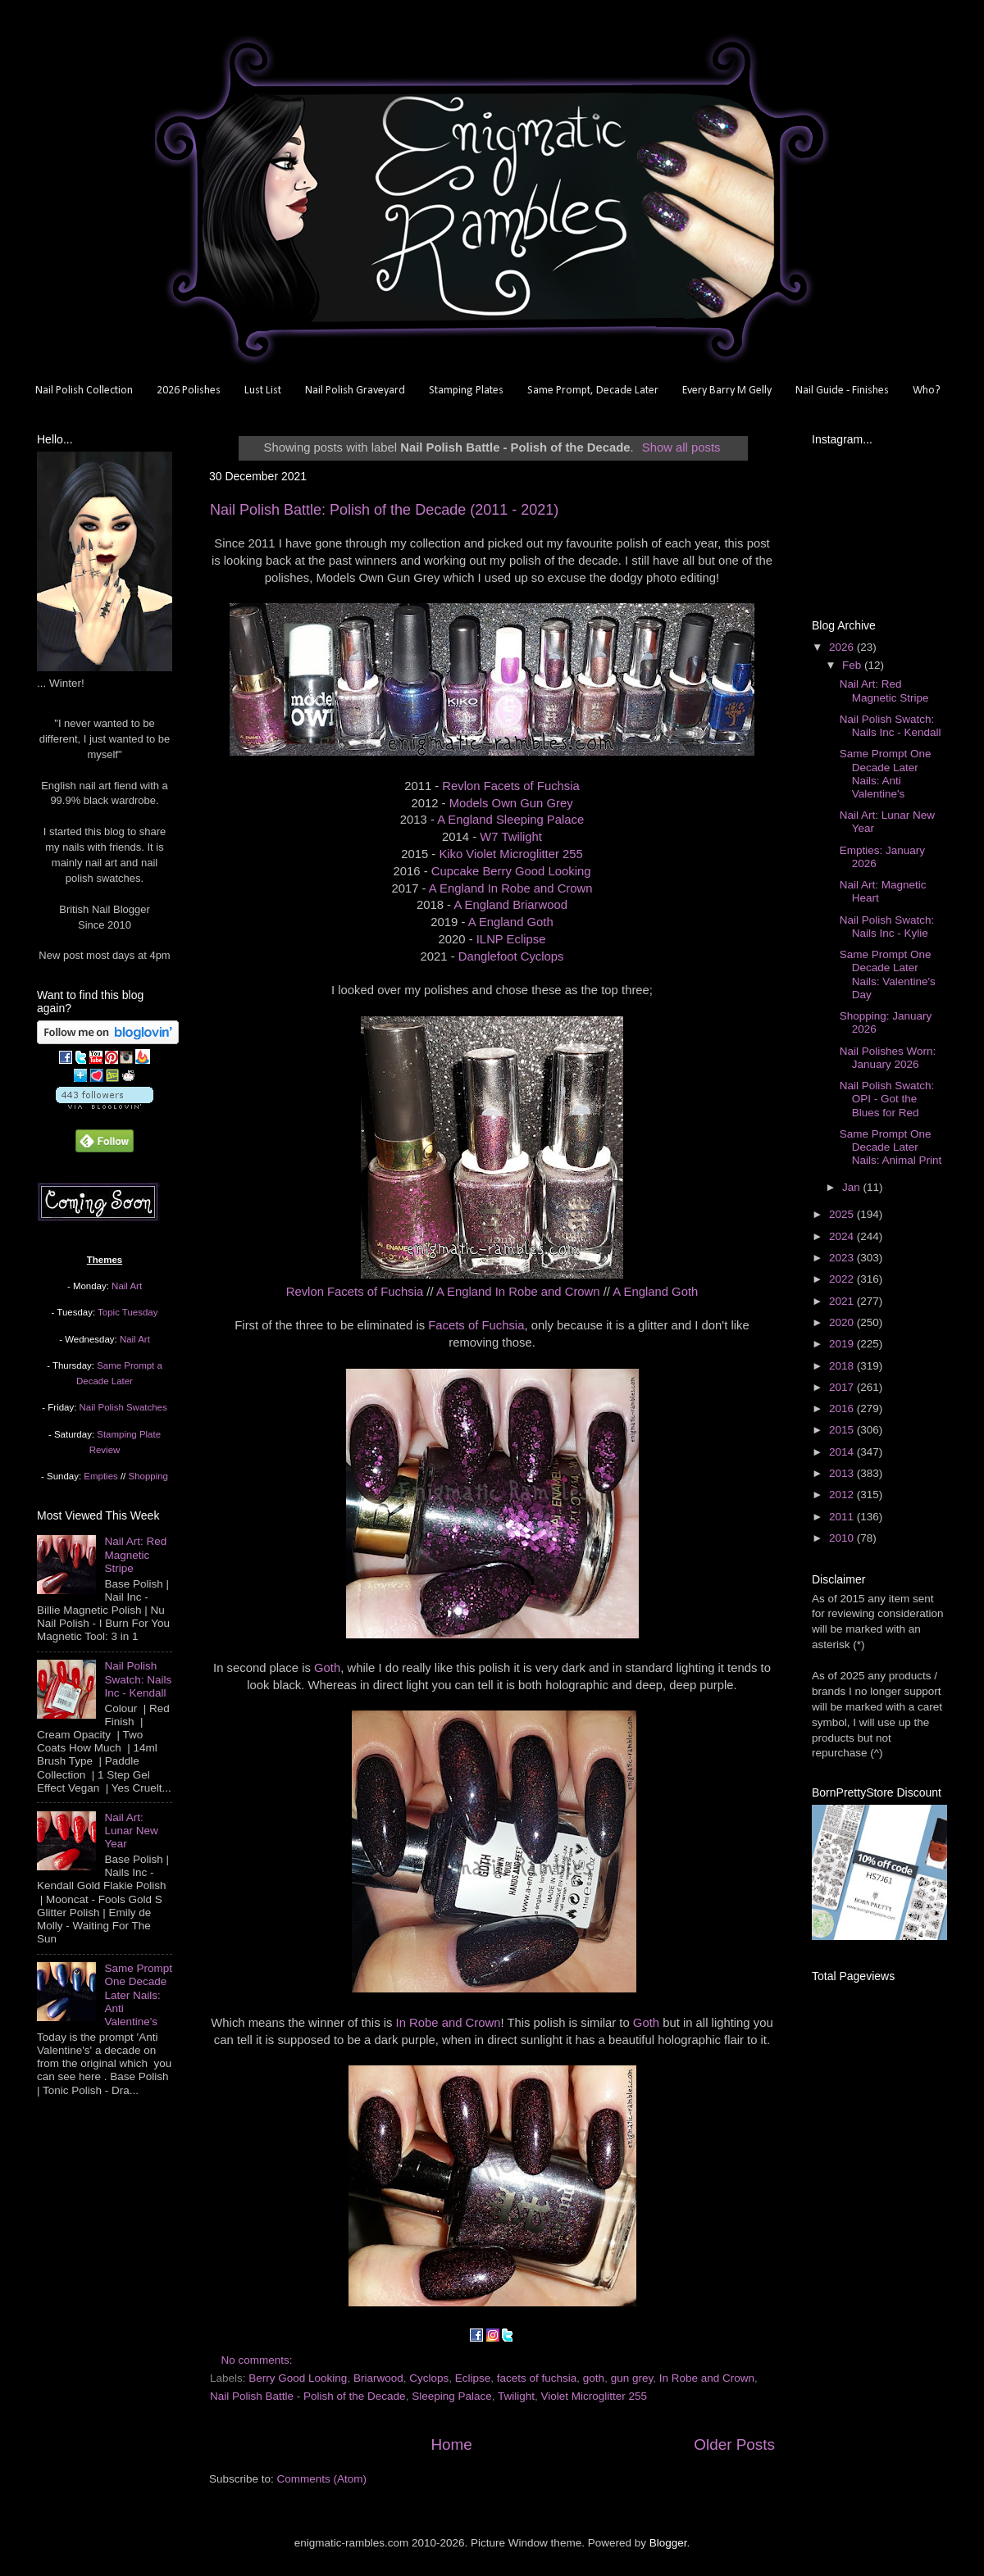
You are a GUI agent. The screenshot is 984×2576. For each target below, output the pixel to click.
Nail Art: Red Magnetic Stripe (135, 1554)
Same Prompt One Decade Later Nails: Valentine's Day (888, 974)
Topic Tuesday (127, 1312)
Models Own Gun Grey (511, 803)
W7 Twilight (511, 836)
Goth (327, 1667)
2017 (843, 1387)
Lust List (262, 390)
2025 (843, 1214)
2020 (843, 1322)
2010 (843, 1538)
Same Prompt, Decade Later (592, 390)
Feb (853, 665)
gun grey (632, 2378)
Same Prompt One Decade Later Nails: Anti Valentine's (138, 1995)
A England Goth (511, 922)
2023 (843, 1258)
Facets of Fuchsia (476, 1325)
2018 (843, 1366)
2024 (843, 1236)
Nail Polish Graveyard (355, 390)
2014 (843, 1452)
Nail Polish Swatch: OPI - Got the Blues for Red (887, 1098)
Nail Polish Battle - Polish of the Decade (308, 2396)
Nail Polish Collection (84, 390)
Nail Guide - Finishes (842, 390)
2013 (843, 1473)
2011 (843, 1517)
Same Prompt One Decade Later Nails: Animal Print (891, 1147)
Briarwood (378, 2378)
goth (593, 2378)
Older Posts (734, 2444)
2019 (843, 1344)
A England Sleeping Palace (510, 819)
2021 (843, 1301)
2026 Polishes (189, 390)
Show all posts (681, 447)
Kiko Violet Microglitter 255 (510, 854)
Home (451, 2444)
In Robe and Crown (448, 2022)
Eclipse (473, 2378)
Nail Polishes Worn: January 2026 (888, 1057)
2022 (843, 1279)
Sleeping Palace (452, 2396)
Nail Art (127, 1286)
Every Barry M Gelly (727, 390)
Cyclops (429, 2378)
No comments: (258, 2360)
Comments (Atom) (322, 2479)
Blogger (668, 2543)
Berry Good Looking (297, 2378)
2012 (843, 1494)
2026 (843, 647)
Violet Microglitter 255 (594, 2396)
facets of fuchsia (537, 2378)
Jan (852, 1187)
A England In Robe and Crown (511, 888)
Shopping (148, 1476)
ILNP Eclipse (511, 939)
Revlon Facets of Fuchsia (510, 786)
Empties (100, 1476)
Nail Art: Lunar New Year (130, 1830)
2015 (843, 1430)
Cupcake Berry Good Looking (511, 871)
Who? (927, 390)
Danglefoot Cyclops (511, 956)
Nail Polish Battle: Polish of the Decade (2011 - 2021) (384, 510)
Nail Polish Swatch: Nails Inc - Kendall (137, 1679)
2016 (843, 1408)
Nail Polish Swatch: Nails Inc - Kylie (887, 926)
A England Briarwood (510, 904)
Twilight (516, 2396)
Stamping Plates (466, 390)
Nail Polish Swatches (123, 1407)
